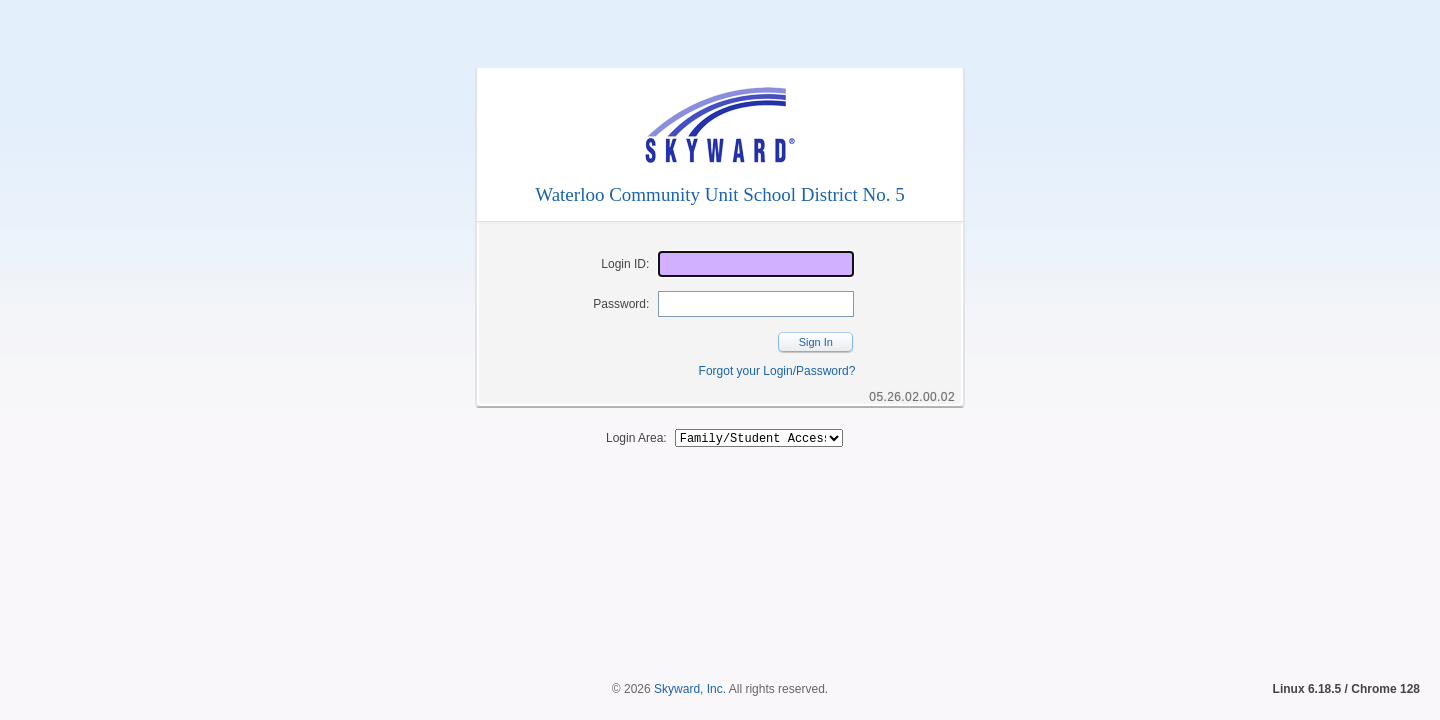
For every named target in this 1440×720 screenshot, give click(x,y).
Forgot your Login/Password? (777, 371)
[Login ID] (756, 264)
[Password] (756, 304)
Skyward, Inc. (690, 655)
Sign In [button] (816, 342)
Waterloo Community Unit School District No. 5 (719, 194)
